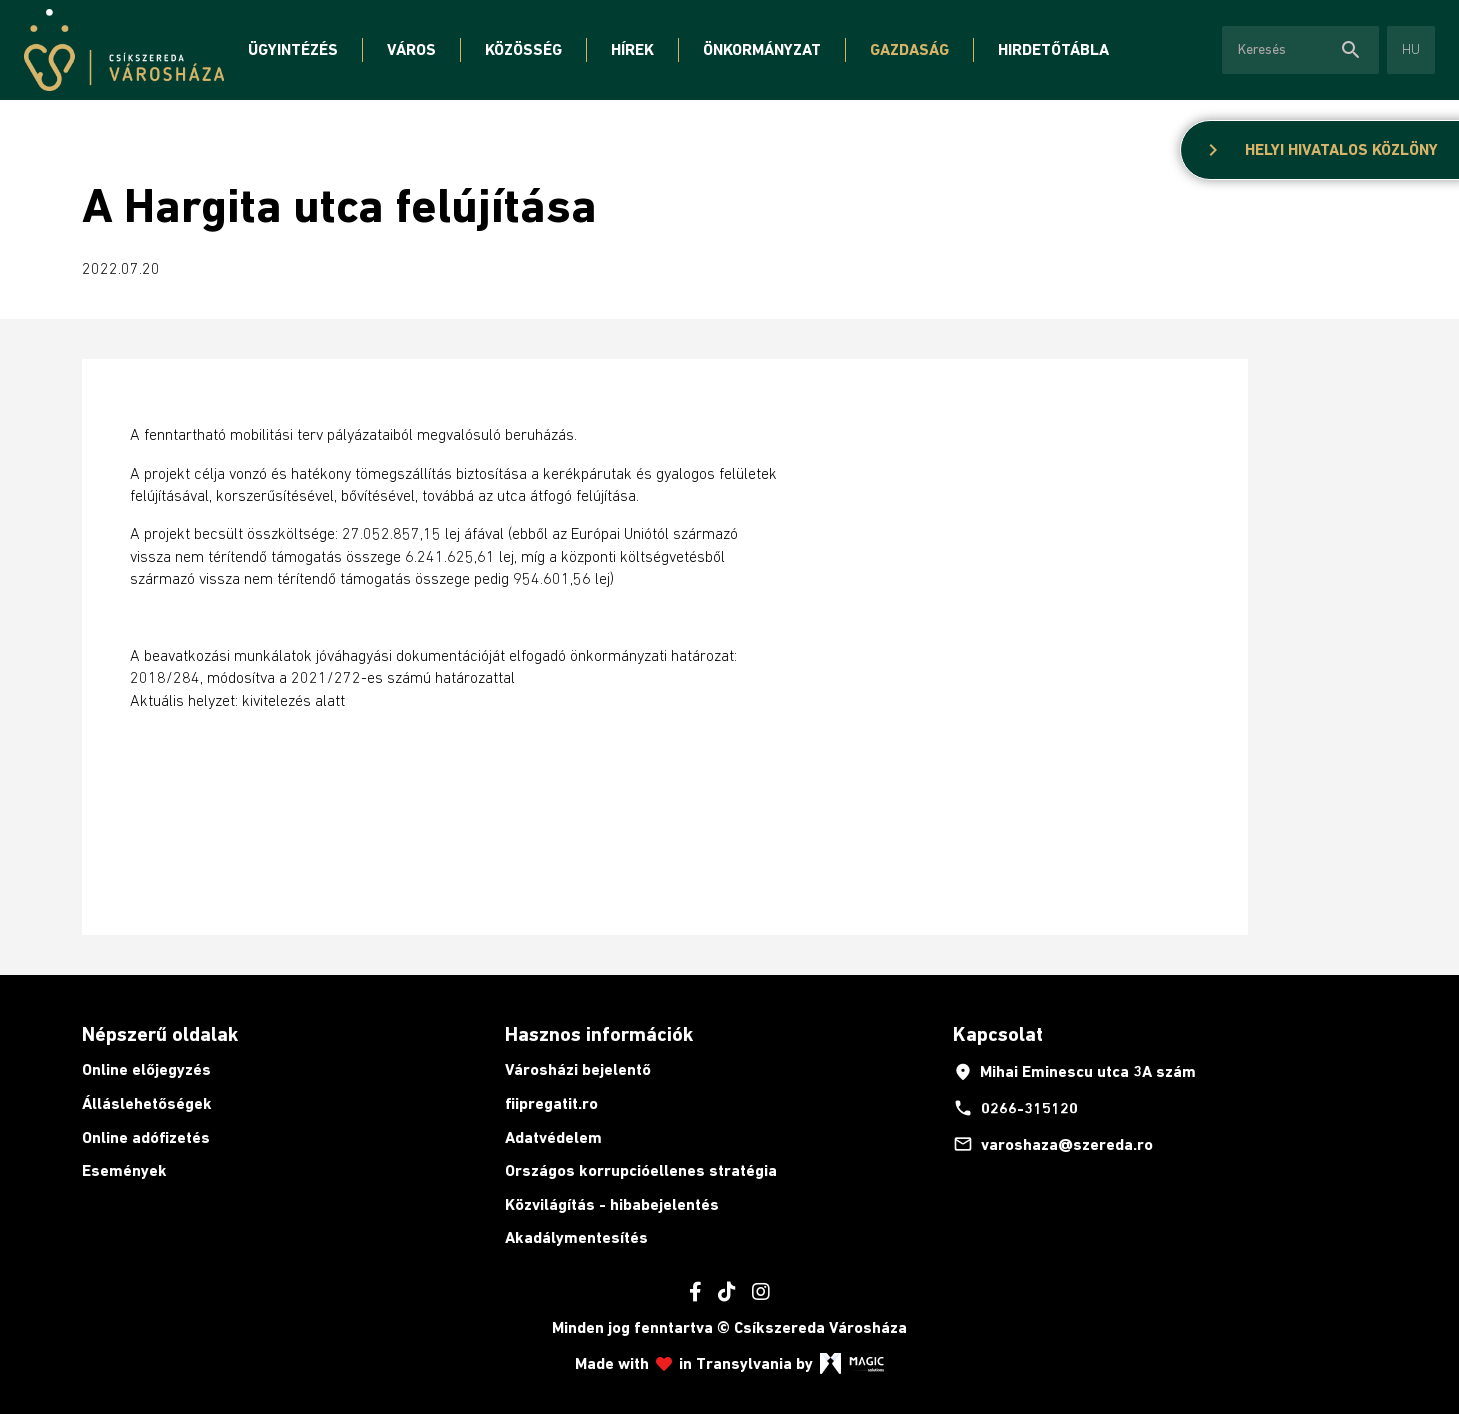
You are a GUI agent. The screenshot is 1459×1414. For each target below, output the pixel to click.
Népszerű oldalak (160, 1034)
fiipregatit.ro (551, 1103)
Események (124, 1170)
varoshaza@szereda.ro (1053, 1144)
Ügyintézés (293, 49)
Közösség (523, 49)
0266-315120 (1015, 1108)
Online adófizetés (146, 1137)
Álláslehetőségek (147, 1103)
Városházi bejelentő (578, 1069)
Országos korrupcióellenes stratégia (641, 1170)
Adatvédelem (553, 1137)
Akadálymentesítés (576, 1237)
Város (411, 49)
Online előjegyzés (146, 1069)
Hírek (632, 49)
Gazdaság (909, 49)
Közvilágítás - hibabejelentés (612, 1204)
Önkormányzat (762, 49)
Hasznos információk (599, 1034)
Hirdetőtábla (1053, 49)
